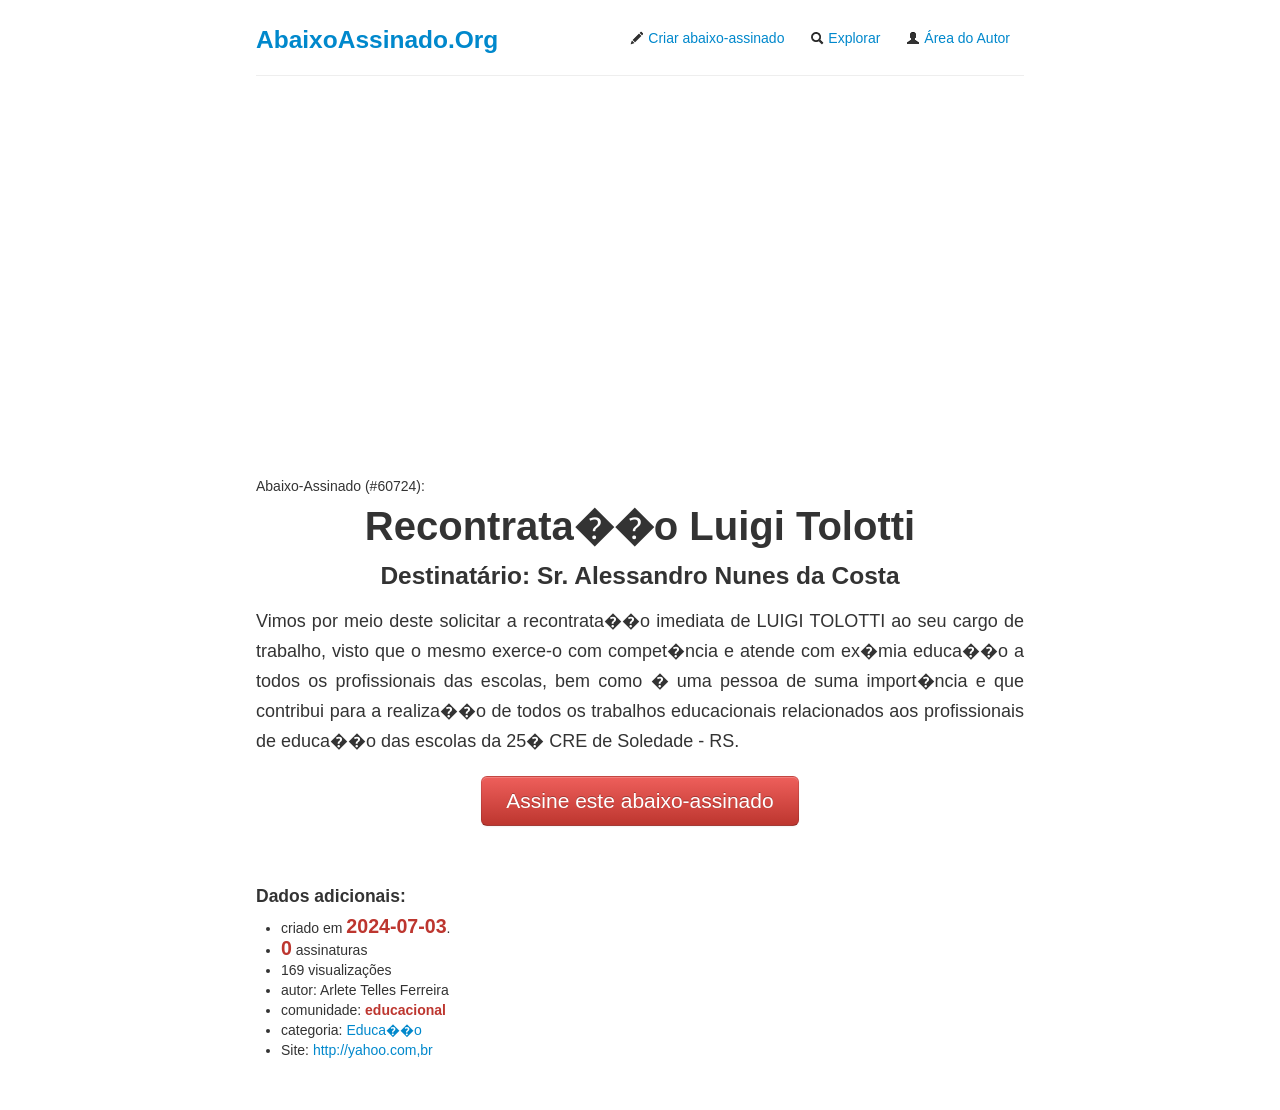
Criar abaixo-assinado (707, 38)
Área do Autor (958, 38)
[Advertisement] (640, 276)
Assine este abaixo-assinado (639, 800)
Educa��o (383, 1030)
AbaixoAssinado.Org (377, 39)
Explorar (845, 38)
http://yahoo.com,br (373, 1050)
